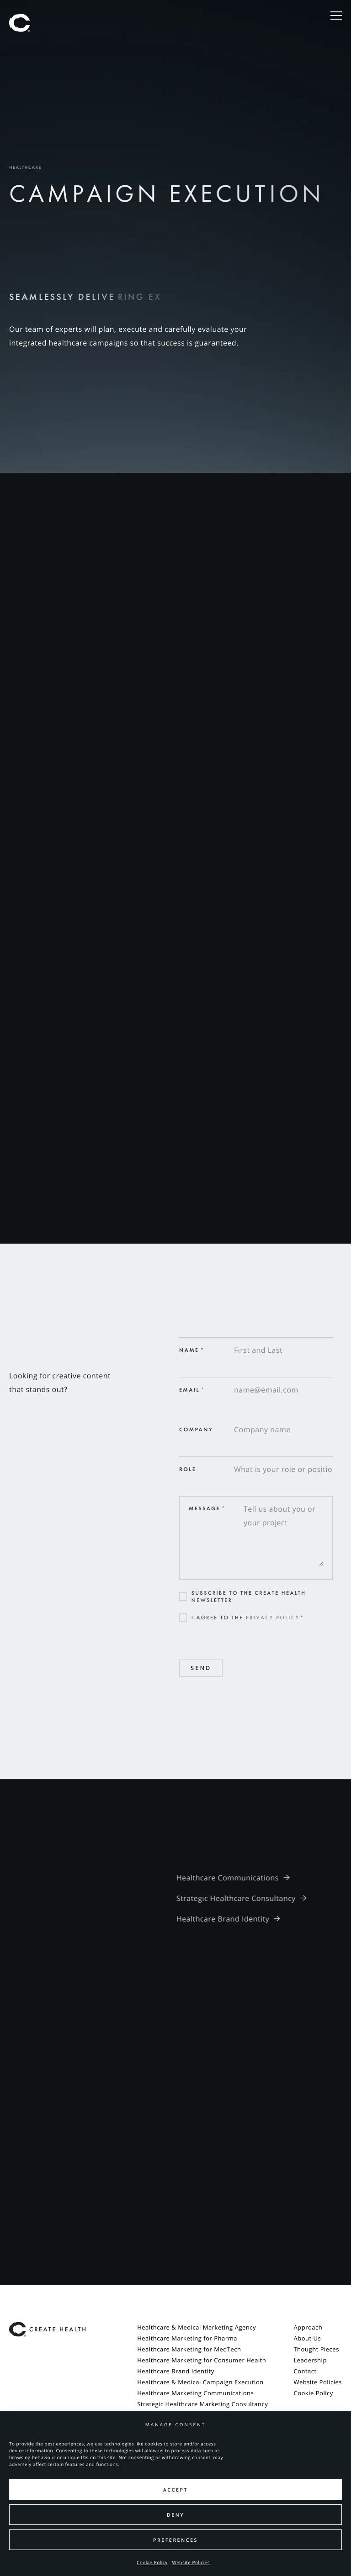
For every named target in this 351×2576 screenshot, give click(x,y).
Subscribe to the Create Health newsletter (248, 1596)
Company (196, 1429)
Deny (175, 2515)
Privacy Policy (273, 1617)
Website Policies (191, 2562)
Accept (175, 2490)
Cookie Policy (152, 2562)
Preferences (175, 2540)
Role (187, 1469)
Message (207, 1508)
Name (192, 1350)
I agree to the (247, 1617)
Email (192, 1389)
